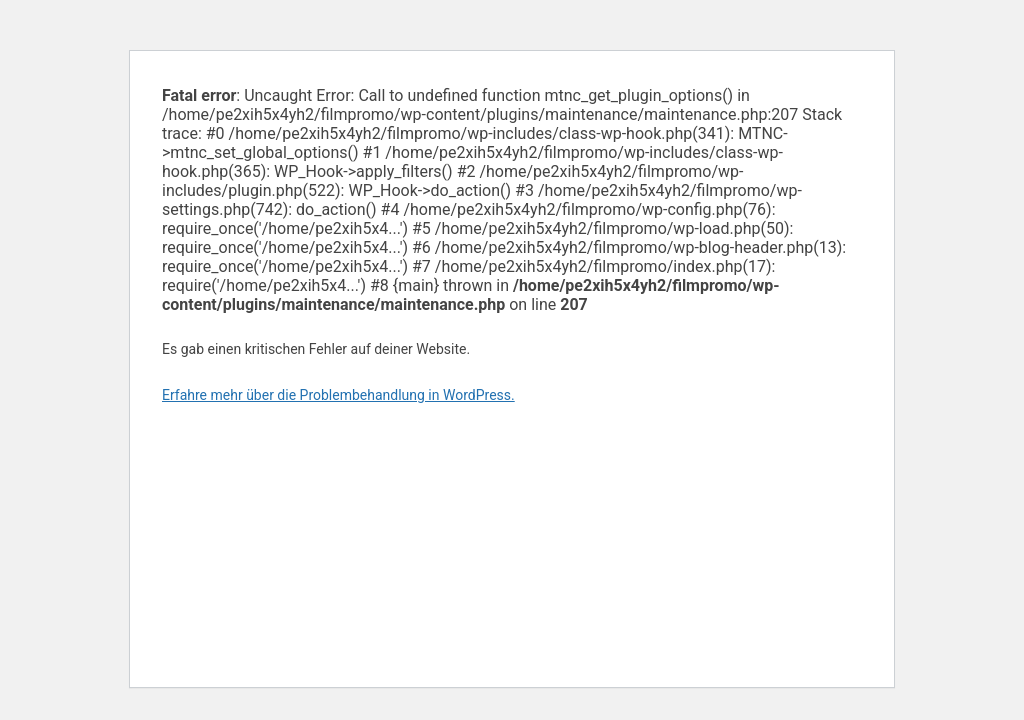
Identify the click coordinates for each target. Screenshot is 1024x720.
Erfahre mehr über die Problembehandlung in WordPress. (338, 395)
